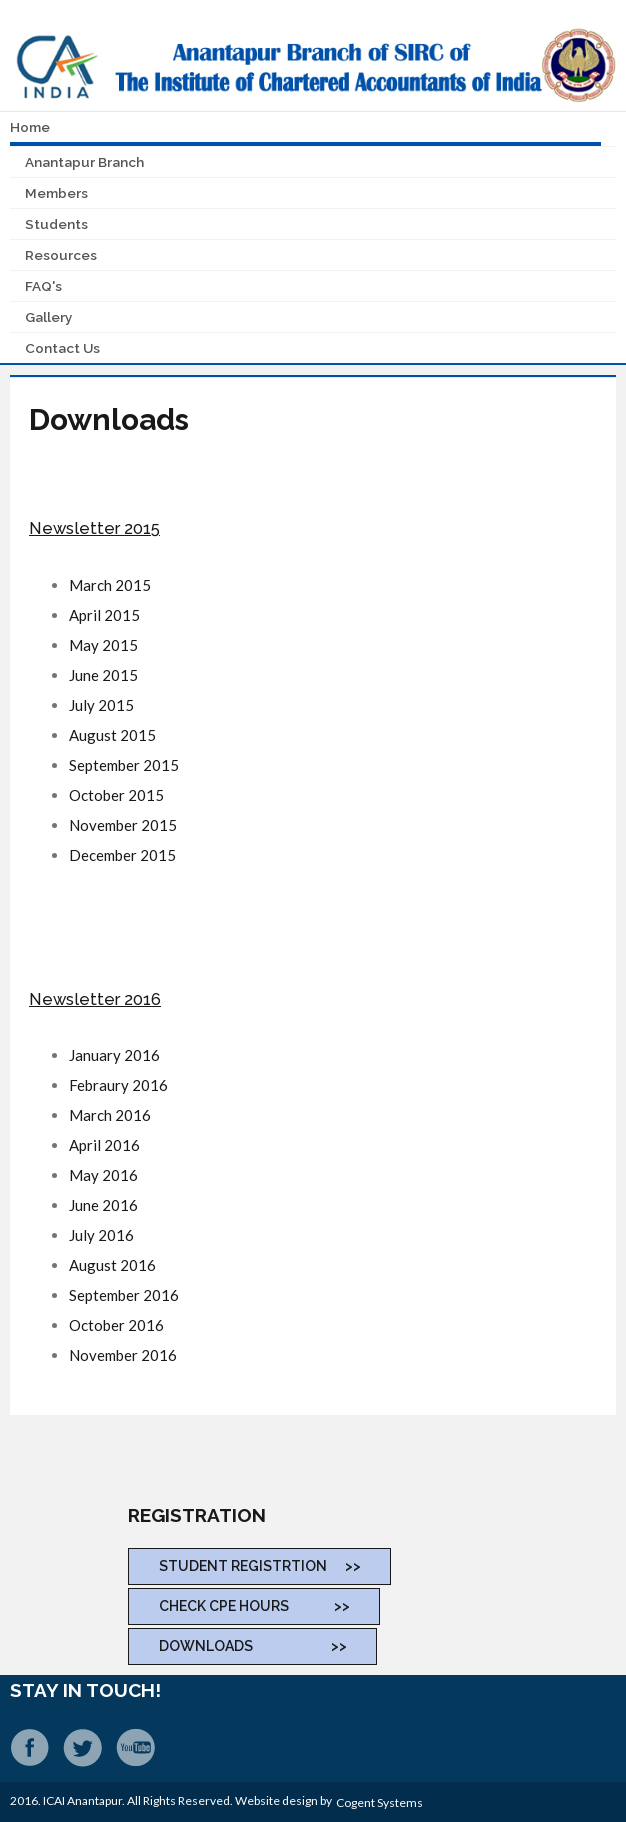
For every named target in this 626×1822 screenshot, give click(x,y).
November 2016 (123, 1355)
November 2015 (123, 825)
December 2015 (122, 855)
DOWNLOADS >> (253, 1646)
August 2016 (112, 1265)
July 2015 (101, 705)
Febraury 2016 (118, 1085)
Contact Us (62, 348)
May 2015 (103, 645)
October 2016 (116, 1325)
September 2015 (124, 765)
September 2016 (124, 1295)
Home (30, 127)
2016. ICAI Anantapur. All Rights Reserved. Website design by (173, 1800)
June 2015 (103, 675)
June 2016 (103, 1205)
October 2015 (116, 795)
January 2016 (114, 1055)
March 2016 (110, 1115)
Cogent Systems (379, 1802)
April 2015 (104, 615)
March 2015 (110, 585)
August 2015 (112, 735)
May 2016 (103, 1175)
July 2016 (101, 1235)
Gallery (48, 317)
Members (56, 193)
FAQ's (43, 286)
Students (56, 224)
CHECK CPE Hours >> (254, 1606)
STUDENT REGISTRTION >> (260, 1566)
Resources (61, 255)
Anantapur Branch (84, 162)
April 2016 (104, 1145)
